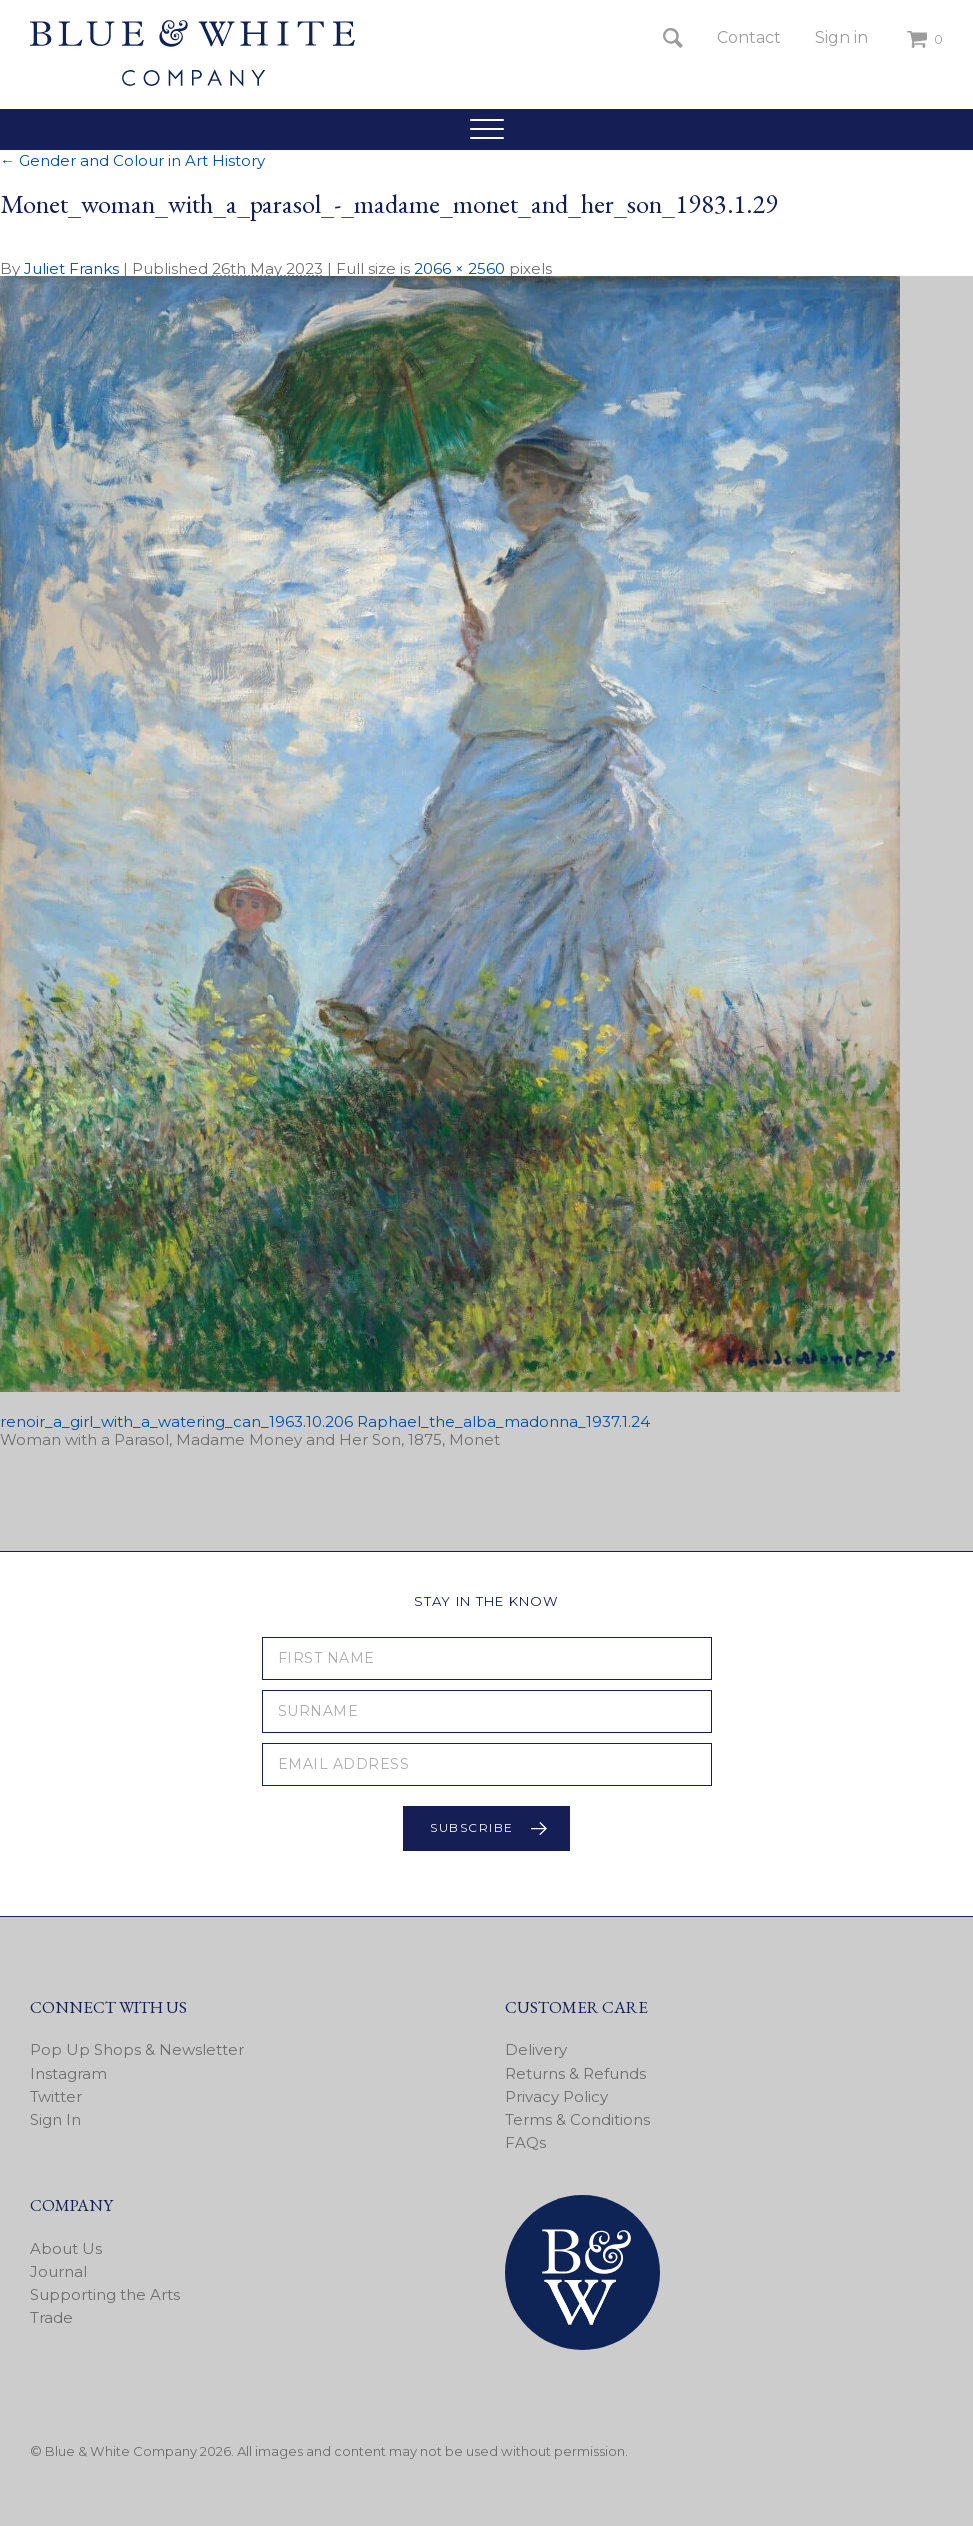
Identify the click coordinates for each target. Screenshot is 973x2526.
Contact (749, 37)
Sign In (55, 2119)
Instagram (68, 2073)
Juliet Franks (71, 268)
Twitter (56, 2096)
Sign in (841, 37)
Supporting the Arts (105, 2294)
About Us (66, 2248)
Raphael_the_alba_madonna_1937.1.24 (503, 1421)
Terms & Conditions (577, 2119)
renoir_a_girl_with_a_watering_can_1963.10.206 (176, 1421)
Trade (51, 2317)
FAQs (525, 2142)
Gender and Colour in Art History (132, 160)
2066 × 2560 (459, 268)
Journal (58, 2271)
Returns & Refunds (575, 2073)
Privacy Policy (556, 2096)
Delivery (536, 2049)
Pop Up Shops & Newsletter (137, 2049)
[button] (486, 129)
